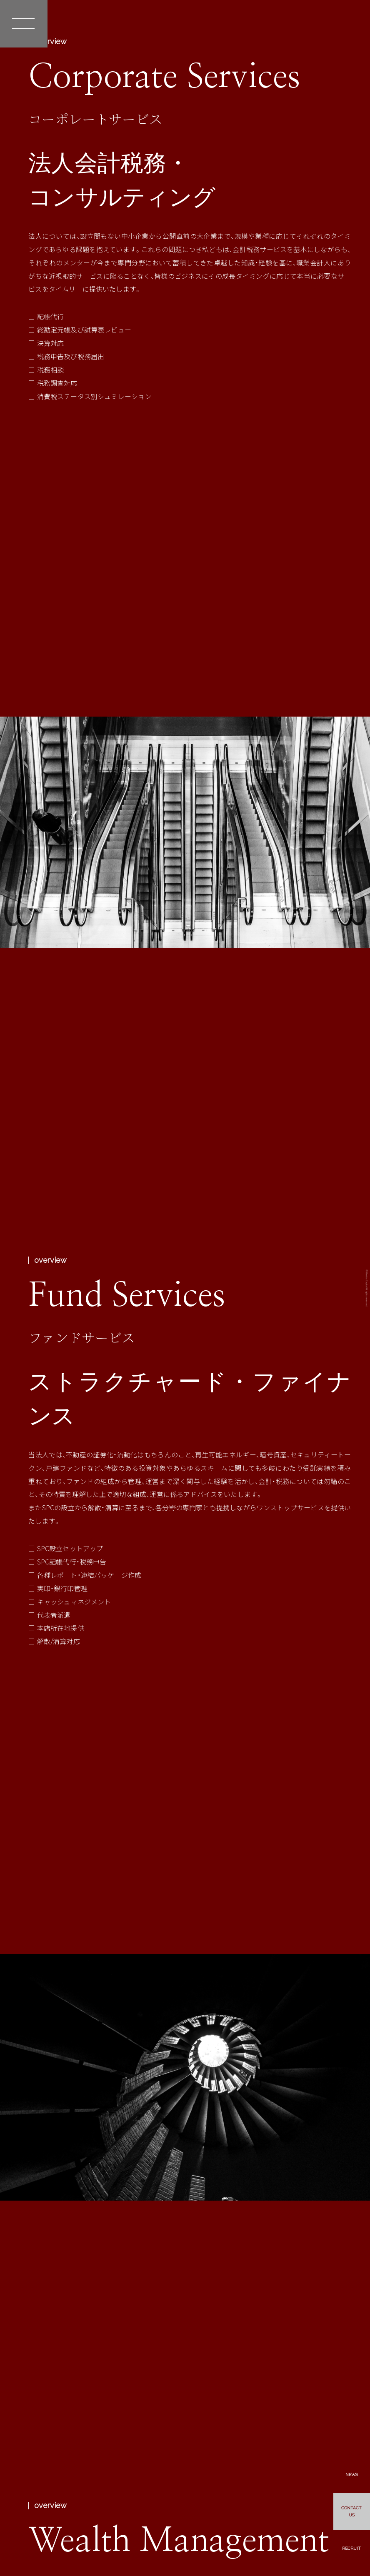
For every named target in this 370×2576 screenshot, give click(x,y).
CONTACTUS (351, 2510)
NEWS (351, 2471)
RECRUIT (351, 2547)
